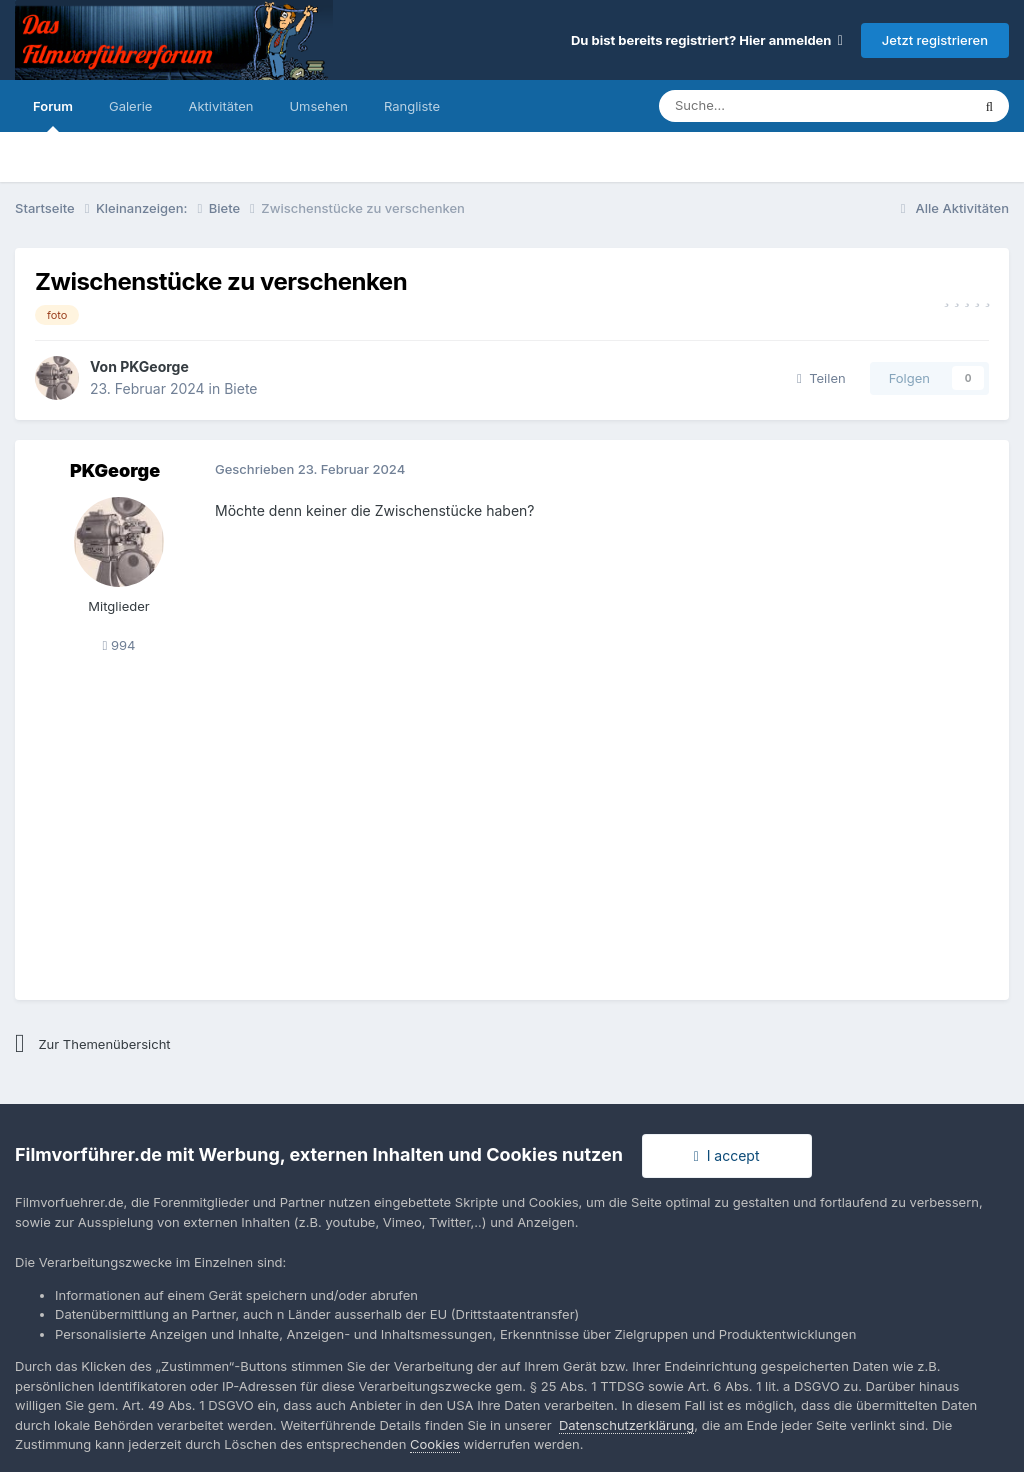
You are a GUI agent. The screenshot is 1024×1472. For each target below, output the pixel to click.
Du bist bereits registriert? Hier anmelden (707, 40)
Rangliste (412, 106)
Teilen (821, 378)
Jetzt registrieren (935, 40)
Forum (53, 115)
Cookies (435, 1444)
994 (119, 645)
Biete (240, 388)
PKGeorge (154, 366)
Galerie (130, 106)
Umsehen (318, 106)
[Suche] (754, 106)
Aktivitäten (220, 106)
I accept (727, 1155)
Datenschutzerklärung (626, 1425)
